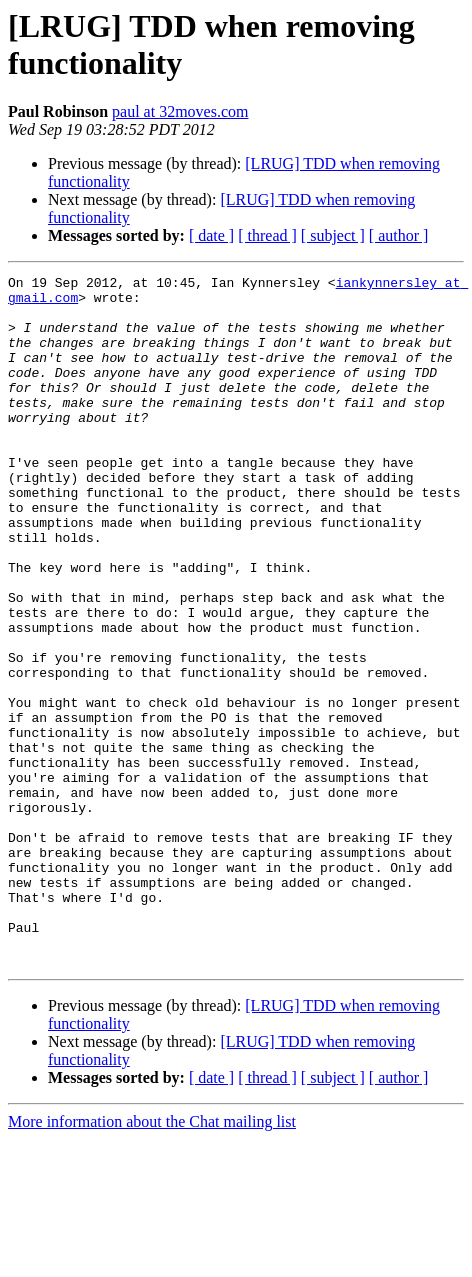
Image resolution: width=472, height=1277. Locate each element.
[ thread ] (267, 235)
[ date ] (211, 235)
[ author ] (399, 235)
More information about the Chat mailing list (152, 1259)
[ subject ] (333, 235)
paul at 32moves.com (180, 111)
